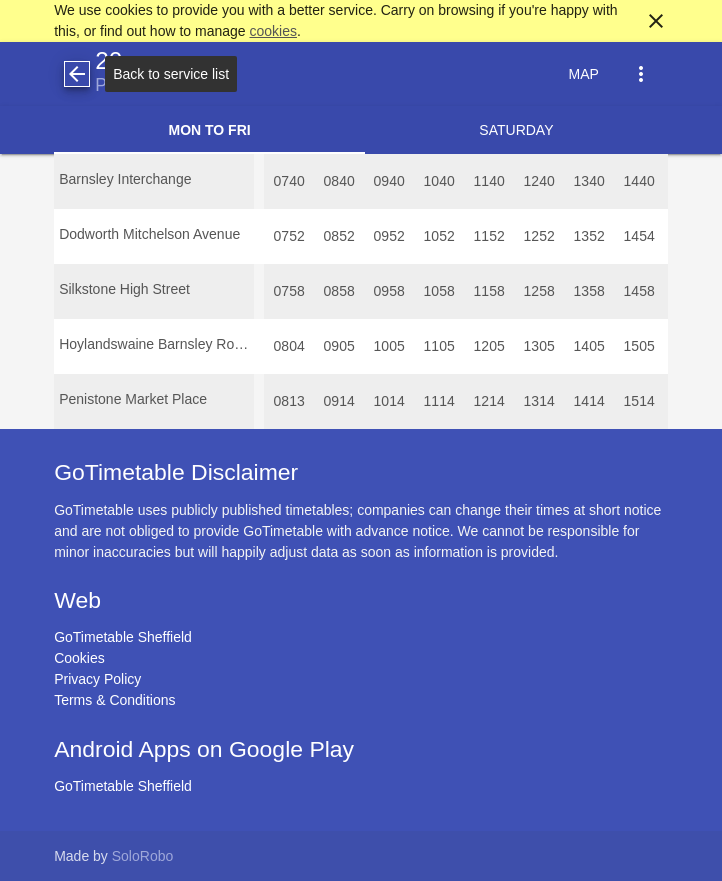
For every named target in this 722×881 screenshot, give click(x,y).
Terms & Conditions (114, 700)
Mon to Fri (209, 130)
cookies (273, 31)
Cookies (79, 658)
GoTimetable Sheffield (123, 637)
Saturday (516, 130)
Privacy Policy (97, 679)
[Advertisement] (361, 825)
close (656, 21)
